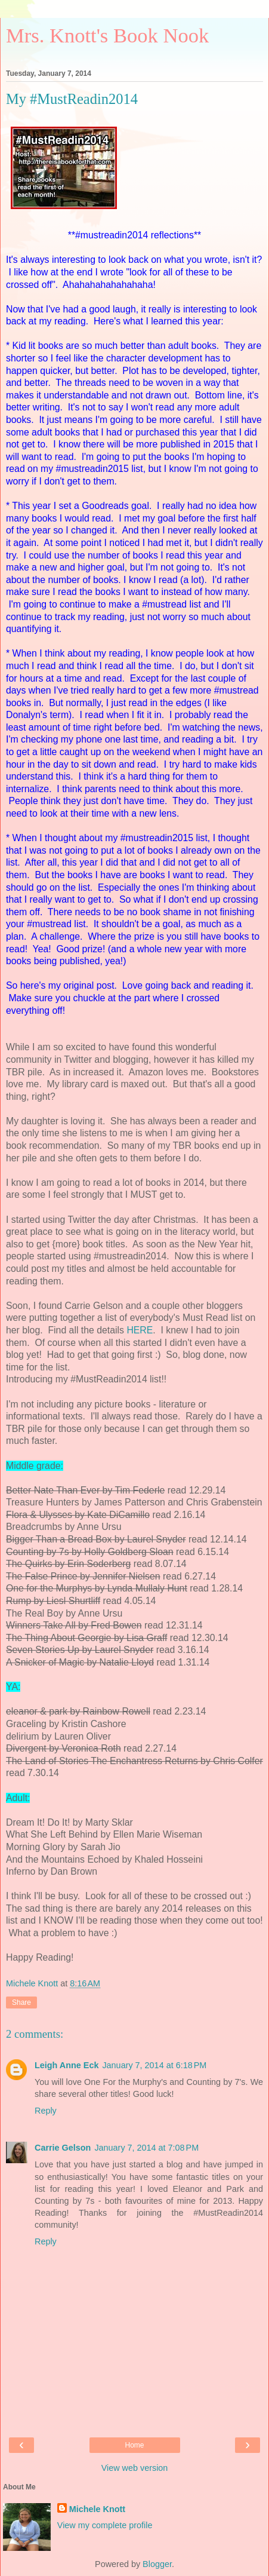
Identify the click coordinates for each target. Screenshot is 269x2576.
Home (134, 2445)
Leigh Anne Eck (66, 2065)
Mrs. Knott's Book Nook (107, 35)
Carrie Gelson (63, 2147)
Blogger (157, 2564)
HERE (139, 1330)
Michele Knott (97, 2509)
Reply (46, 2110)
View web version (134, 2468)
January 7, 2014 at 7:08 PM (146, 2147)
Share (21, 2002)
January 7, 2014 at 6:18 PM (154, 2065)
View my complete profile (105, 2525)
